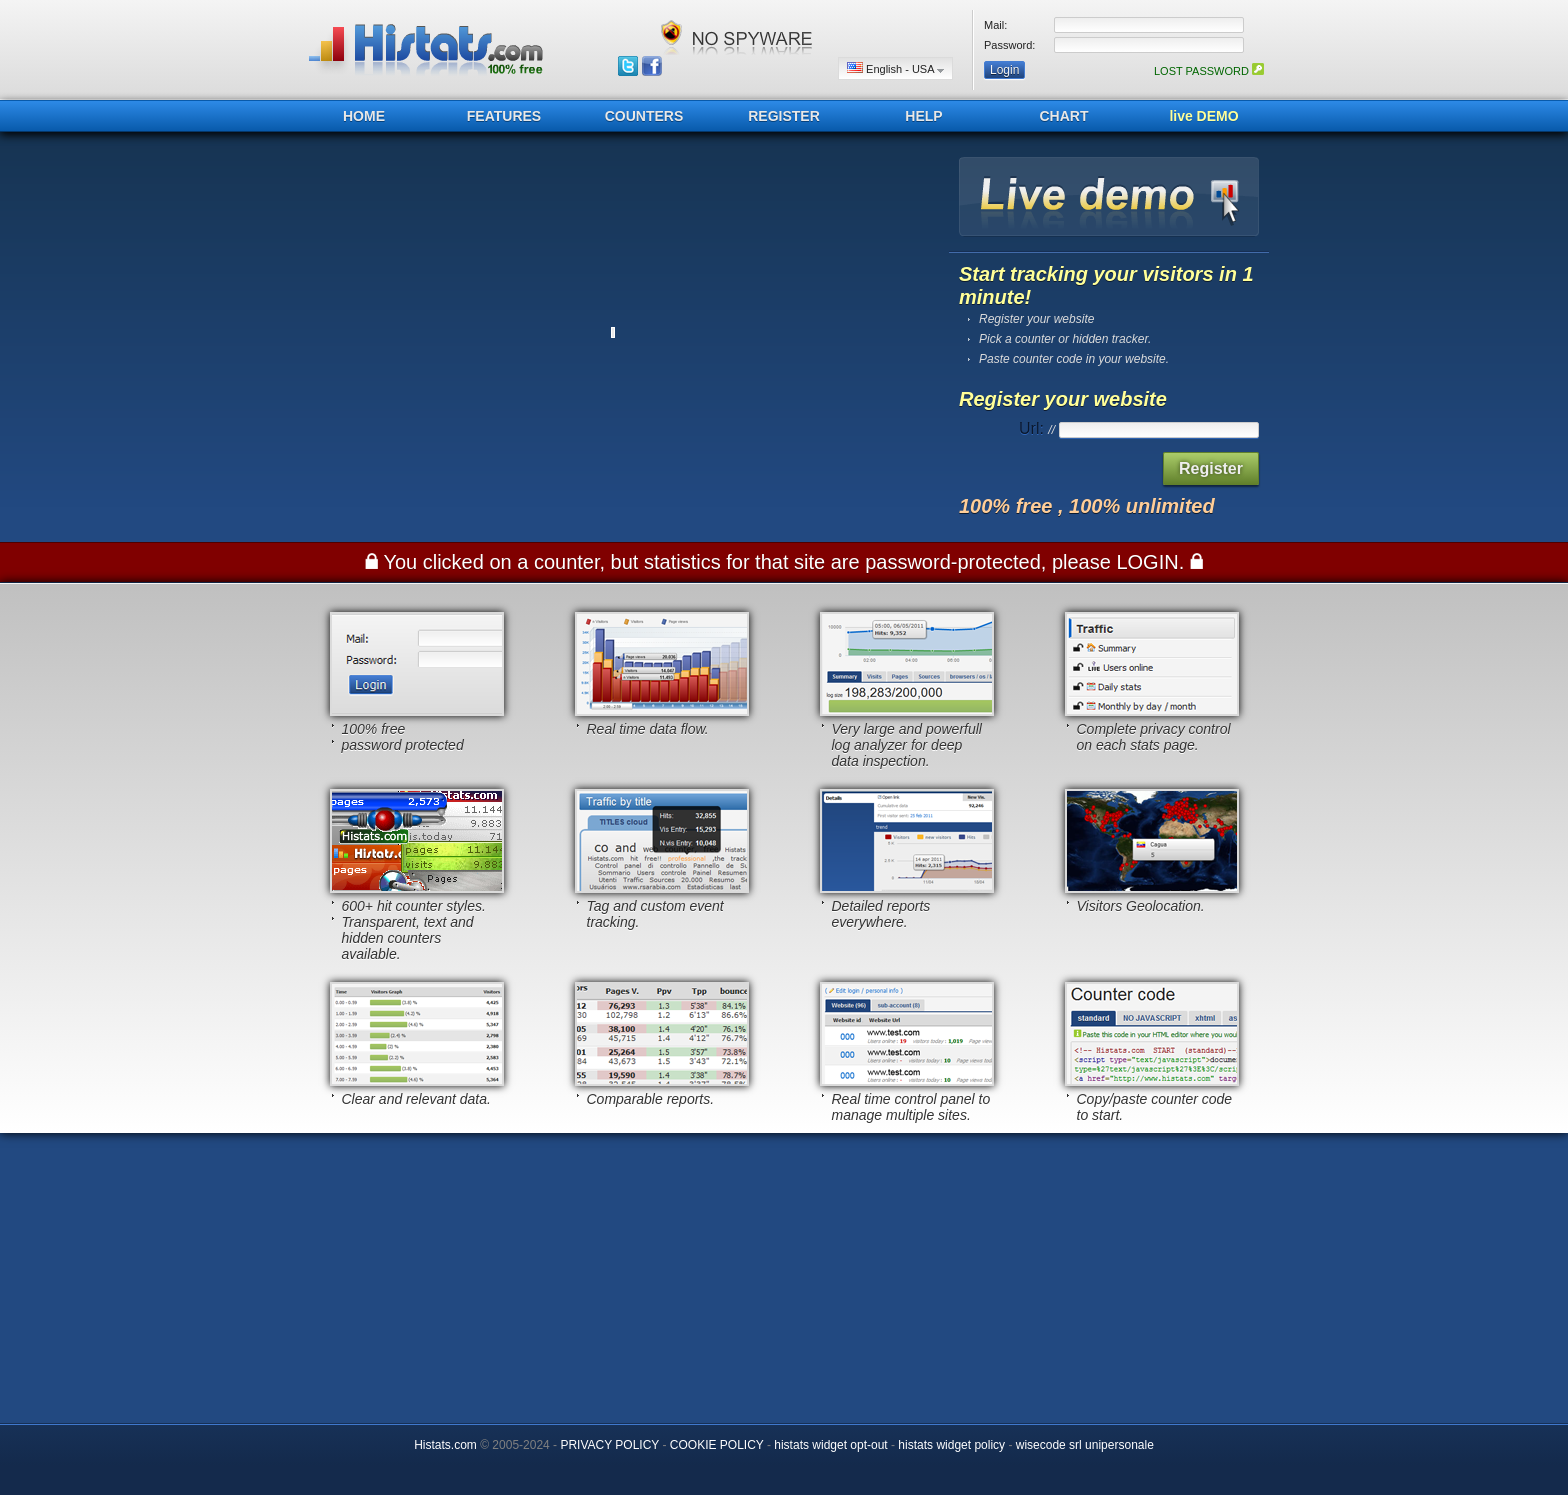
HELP (923, 116)
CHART (1064, 116)
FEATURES (504, 116)
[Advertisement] (784, 1273)
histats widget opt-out (830, 1445)
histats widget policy (951, 1445)
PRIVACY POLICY (609, 1445)
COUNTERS (644, 116)
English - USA (895, 68)
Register (1211, 468)
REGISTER (784, 116)
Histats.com (445, 1445)
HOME (364, 116)
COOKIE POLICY (717, 1445)
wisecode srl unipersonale (1085, 1445)
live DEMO (1203, 116)
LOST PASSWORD (1209, 71)
